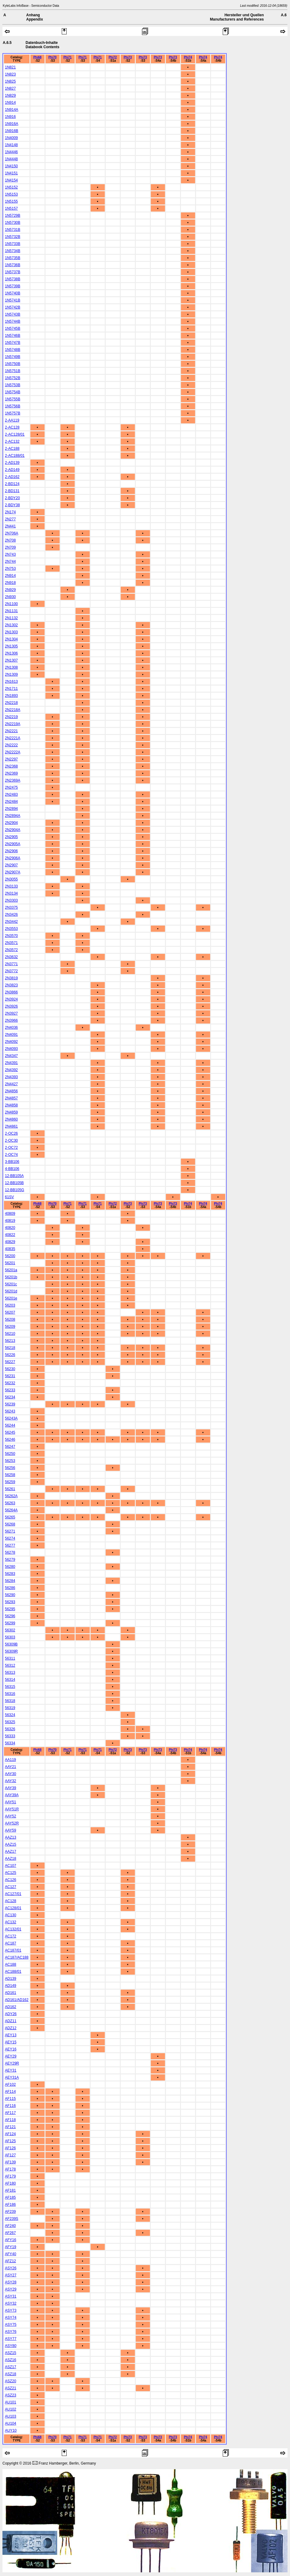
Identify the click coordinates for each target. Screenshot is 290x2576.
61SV (9, 1197)
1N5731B (12, 229)
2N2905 (11, 837)
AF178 (10, 2169)
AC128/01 (13, 1908)
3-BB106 (12, 1162)
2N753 (10, 568)
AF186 (10, 2204)
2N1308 (11, 667)
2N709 (10, 547)
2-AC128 (12, 427)
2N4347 (11, 1056)
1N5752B (12, 378)
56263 (10, 1503)
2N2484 (11, 801)
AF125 (10, 2141)
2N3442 (11, 921)
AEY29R (12, 2063)
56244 (10, 1425)
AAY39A (11, 1795)
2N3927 (11, 1013)
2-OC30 (11, 1140)
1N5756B (12, 406)
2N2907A (12, 872)
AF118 (10, 2120)
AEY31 (10, 2070)
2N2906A (12, 858)
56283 (10, 1574)
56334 (10, 1743)
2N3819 (11, 978)
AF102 (10, 2084)
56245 (10, 1432)
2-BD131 (12, 491)
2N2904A (12, 830)
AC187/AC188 (17, 1957)
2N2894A (12, 816)
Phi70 (52, 57)
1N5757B (12, 413)
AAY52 (10, 1816)
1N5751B (12, 371)
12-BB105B (14, 1183)
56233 (10, 1390)
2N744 (10, 561)
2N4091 (11, 1034)
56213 (10, 1341)
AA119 (10, 1760)
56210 (10, 1333)
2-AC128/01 (15, 434)
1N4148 (11, 145)
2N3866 (11, 992)
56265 (10, 1517)
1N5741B (12, 300)
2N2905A (12, 844)
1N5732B (12, 237)
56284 (10, 1581)
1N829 (10, 95)
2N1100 (11, 604)
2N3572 (11, 950)
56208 (10, 1319)
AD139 (10, 1978)
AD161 (10, 1993)
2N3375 (11, 907)
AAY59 (10, 1830)
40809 (10, 1213)
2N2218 (11, 703)
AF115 (10, 2098)
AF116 (10, 2106)
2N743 (10, 554)
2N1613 (11, 681)
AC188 (10, 1964)
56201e (11, 1298)
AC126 (10, 1880)
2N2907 (11, 865)
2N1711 (11, 688)
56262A (11, 1496)
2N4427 (11, 1084)
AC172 (10, 1936)
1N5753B (12, 385)
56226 (10, 1355)
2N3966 (11, 1020)
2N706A (11, 533)
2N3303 (11, 900)
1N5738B (12, 279)
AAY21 (10, 1767)
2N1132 (11, 618)
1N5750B (12, 364)
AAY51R (12, 1809)
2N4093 (11, 1049)
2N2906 (11, 851)
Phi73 (127, 57)
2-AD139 (12, 462)
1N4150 (11, 166)
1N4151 (11, 173)
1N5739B (12, 286)
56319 (10, 1708)
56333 (10, 1736)
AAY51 (10, 1802)
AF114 (10, 2091)
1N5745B (12, 328)
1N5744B (12, 321)
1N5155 (11, 201)
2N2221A (12, 738)
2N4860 (11, 1119)
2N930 (10, 597)
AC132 (10, 1922)
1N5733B (12, 244)
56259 (10, 1482)
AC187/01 (13, 1950)
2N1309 (11, 674)
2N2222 (11, 745)
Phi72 (112, 57)
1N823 (10, 74)
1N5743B (12, 314)
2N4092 (11, 1041)
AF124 (10, 2134)
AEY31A (12, 2077)
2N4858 (11, 1105)
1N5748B (12, 350)
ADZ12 (10, 2028)
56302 (10, 1630)
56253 (10, 1461)
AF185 (10, 2197)
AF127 (10, 2155)
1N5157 (11, 208)
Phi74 (188, 57)
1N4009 (11, 138)
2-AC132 (12, 441)
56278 (10, 1552)
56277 (10, 1545)
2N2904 (11, 823)
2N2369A (12, 780)
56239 (10, 1404)
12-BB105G (14, 1190)
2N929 (10, 590)
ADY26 (11, 2014)
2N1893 (11, 696)
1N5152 (11, 187)
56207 (10, 1312)
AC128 (10, 1901)
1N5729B (12, 215)
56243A (11, 1418)
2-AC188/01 (15, 455)
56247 (10, 1446)
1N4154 (11, 180)
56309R (11, 1651)
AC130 (10, 1915)
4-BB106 (12, 1169)
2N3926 (11, 1006)
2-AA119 (12, 420)
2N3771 (11, 964)
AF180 (10, 2183)
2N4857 (11, 1098)
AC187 (10, 1943)
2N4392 (11, 1070)
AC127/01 (13, 1894)
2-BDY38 (12, 505)
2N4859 (11, 1112)
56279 (10, 1559)
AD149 (10, 1985)
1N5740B (12, 293)
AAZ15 (10, 1844)
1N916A (11, 124)
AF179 (10, 2176)
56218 (10, 1348)
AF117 (10, 2113)
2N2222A (12, 752)
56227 (10, 1362)
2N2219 (11, 717)
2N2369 (11, 773)
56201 (10, 1263)
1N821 (10, 67)
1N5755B (12, 399)
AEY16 (10, 2049)
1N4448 (11, 159)
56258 (10, 1475)
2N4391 (11, 1063)
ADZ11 (10, 2021)
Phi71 (67, 57)
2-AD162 (12, 477)
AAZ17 (10, 1851)
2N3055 (11, 879)
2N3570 (11, 936)
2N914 (10, 575)
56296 (10, 1616)
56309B (11, 1644)
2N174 (10, 512)
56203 (10, 1305)
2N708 (10, 540)
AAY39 (10, 1788)
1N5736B (12, 265)
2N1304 (11, 639)
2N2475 (11, 787)
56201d (11, 1291)
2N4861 (11, 1126)
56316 (10, 1694)
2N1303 (11, 632)
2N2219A (12, 724)
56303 (10, 1637)
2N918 (10, 583)
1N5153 (11, 194)
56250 (10, 1453)
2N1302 (11, 625)
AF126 (10, 2148)
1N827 (10, 88)
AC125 (10, 1873)
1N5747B (12, 342)
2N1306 (11, 653)
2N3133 (11, 886)
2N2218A (12, 710)
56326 (10, 1729)
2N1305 (11, 646)
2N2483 (11, 794)
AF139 (10, 2162)
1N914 (10, 102)
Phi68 (37, 57)
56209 (10, 1326)
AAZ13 (10, 1837)
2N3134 (11, 893)
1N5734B (12, 251)
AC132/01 (13, 1929)
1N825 (10, 81)
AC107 (10, 1865)
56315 (10, 1686)
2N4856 (11, 1091)
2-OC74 (11, 1154)
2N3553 (11, 929)
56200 (10, 1256)
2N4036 (11, 1027)
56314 (10, 1679)
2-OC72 (11, 1147)
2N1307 (11, 660)
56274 (10, 1538)
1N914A (11, 109)
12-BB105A (14, 1176)
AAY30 (10, 1774)
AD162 (10, 2007)
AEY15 (10, 2042)
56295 (10, 1609)
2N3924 (11, 999)
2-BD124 (12, 484)
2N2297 (11, 759)
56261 (10, 1489)
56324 (10, 1715)
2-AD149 (12, 470)
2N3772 (11, 971)
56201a (11, 1270)
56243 (10, 1411)
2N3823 (11, 985)
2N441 (10, 526)
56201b (11, 1277)
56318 (10, 1701)
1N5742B (12, 307)
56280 (10, 1566)
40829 (10, 1242)
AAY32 (10, 1781)
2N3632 (11, 957)
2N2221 (11, 731)
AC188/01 (13, 1971)
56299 (10, 1623)
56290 (10, 1595)
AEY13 (10, 2035)
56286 (10, 1588)
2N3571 (11, 943)
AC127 (10, 1887)
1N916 (10, 117)
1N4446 (11, 152)
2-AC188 (12, 448)
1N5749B (12, 357)
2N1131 (11, 611)
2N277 (10, 519)
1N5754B (12, 392)
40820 (10, 1228)
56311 (10, 1658)
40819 (10, 1220)
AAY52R (12, 1823)
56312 (10, 1665)
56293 (10, 1602)
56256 (10, 1468)
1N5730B (12, 222)
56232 (10, 1383)
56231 (10, 1376)
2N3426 (11, 914)
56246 (10, 1439)
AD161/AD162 (17, 2000)
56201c (11, 1284)
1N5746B (12, 335)
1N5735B (12, 258)
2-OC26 (11, 1133)
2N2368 (11, 766)
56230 (10, 1369)
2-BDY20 (12, 498)
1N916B (11, 131)
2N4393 (11, 1077)
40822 (10, 1235)
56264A (11, 1510)
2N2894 (11, 808)
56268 (10, 1524)
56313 (10, 1672)
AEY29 (10, 2056)
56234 (10, 1397)
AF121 (10, 2127)
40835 (10, 1249)
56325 (10, 1722)
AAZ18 (10, 1858)
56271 (10, 1531)
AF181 (10, 2190)
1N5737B (12, 272)
